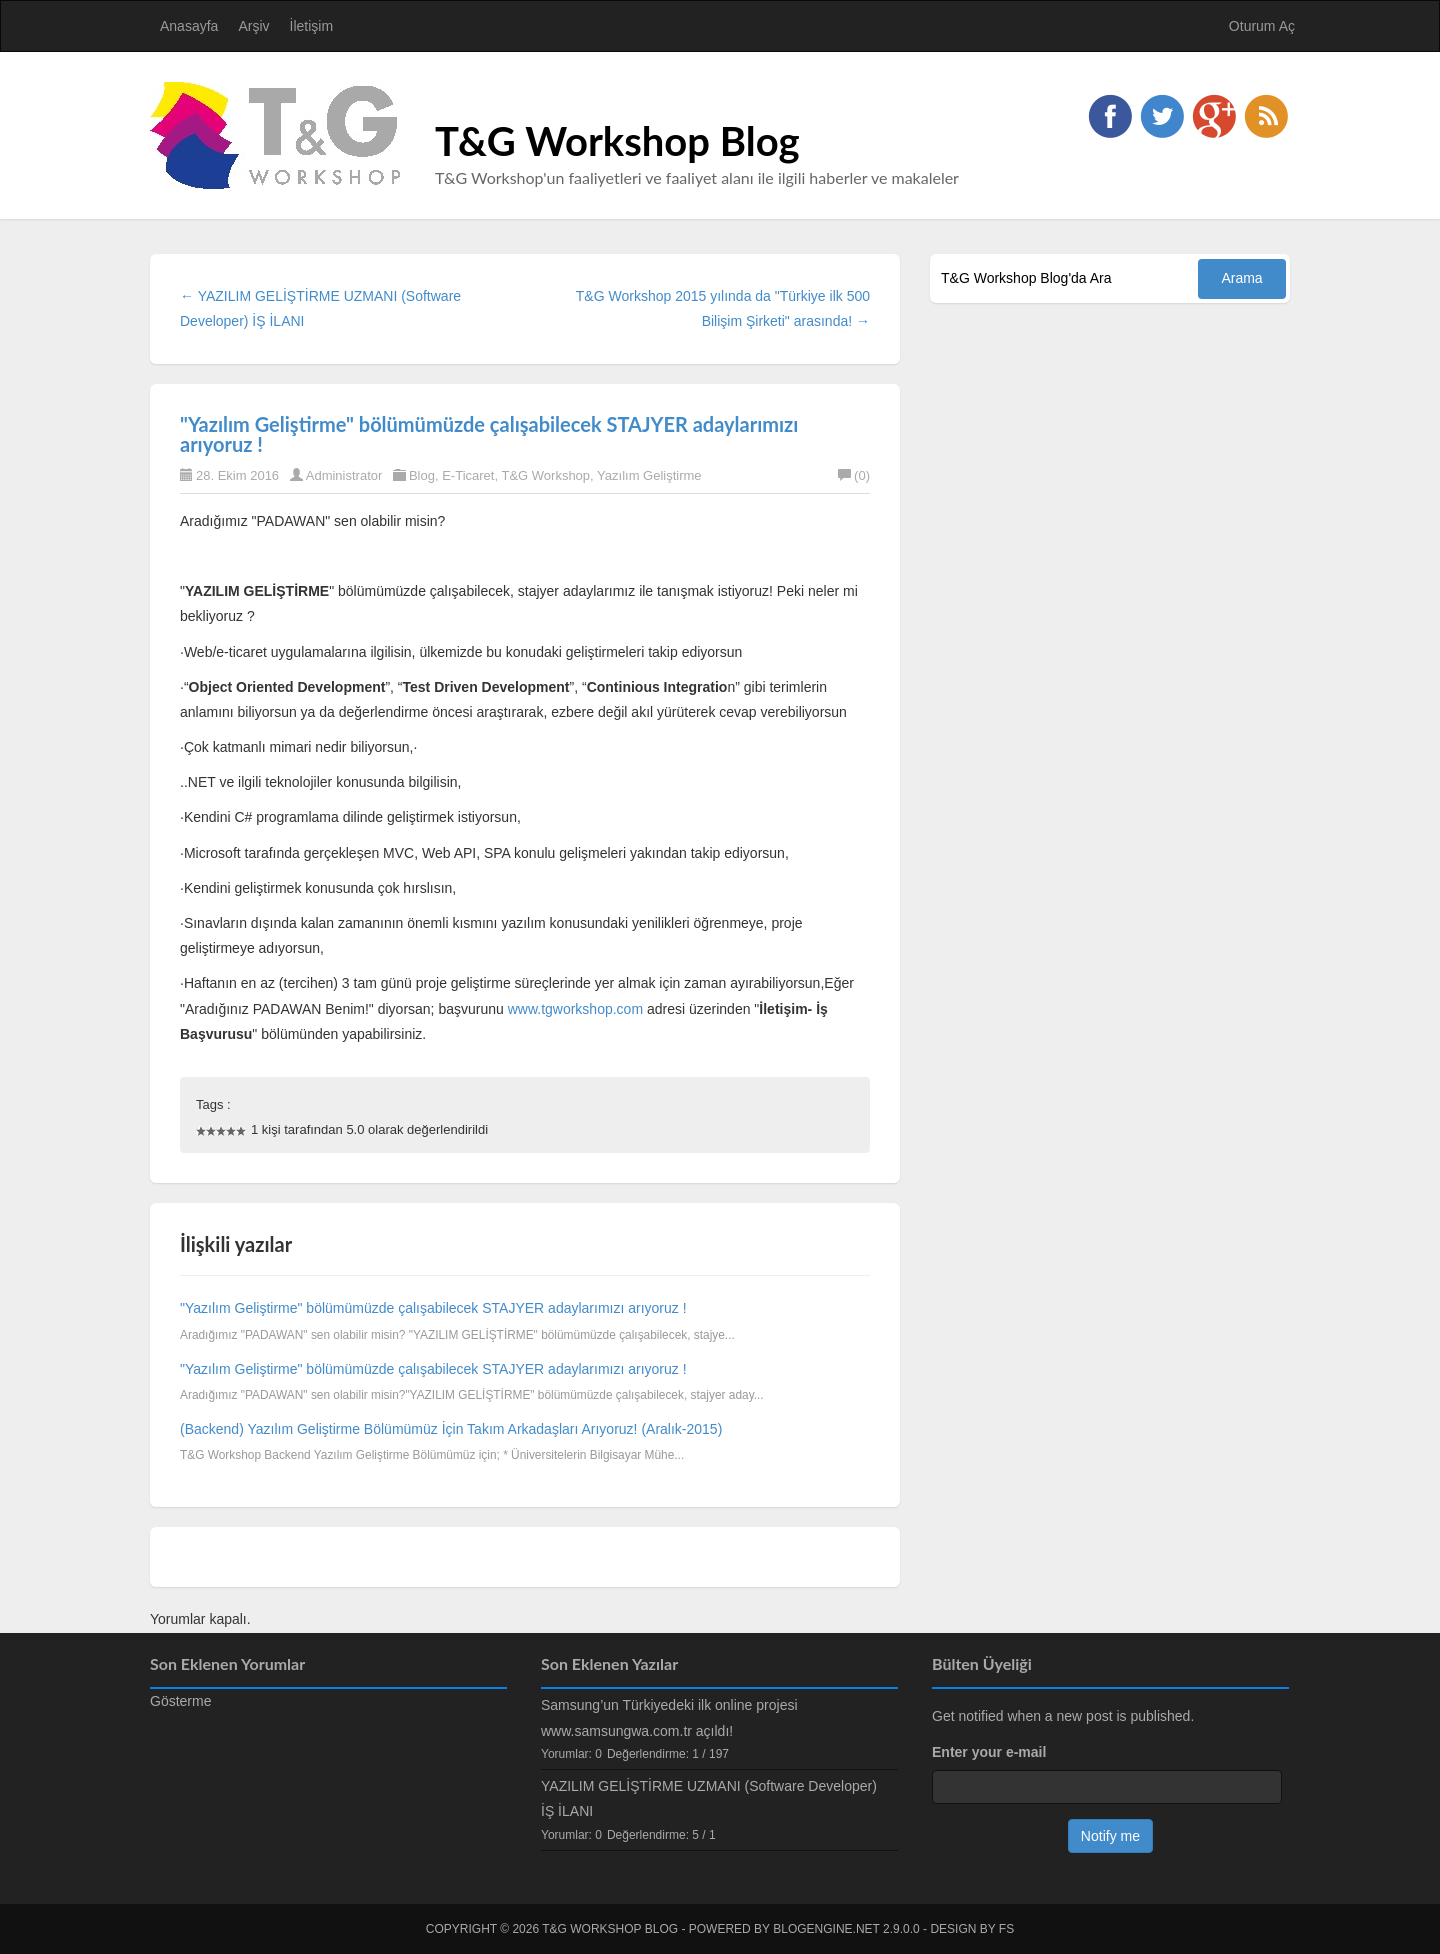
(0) (854, 475)
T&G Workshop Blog (617, 141)
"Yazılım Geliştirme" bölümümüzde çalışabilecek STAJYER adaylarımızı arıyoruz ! (489, 434)
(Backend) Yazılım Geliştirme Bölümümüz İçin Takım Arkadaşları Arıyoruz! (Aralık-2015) (451, 1429)
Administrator (344, 475)
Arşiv (253, 26)
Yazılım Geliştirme (649, 475)
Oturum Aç (1262, 26)
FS (1006, 1929)
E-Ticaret (468, 475)
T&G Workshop (545, 475)
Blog (422, 475)
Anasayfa (189, 26)
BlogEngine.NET (826, 1929)
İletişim (312, 26)
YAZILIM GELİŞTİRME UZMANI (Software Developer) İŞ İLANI (709, 1798)
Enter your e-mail (989, 1752)
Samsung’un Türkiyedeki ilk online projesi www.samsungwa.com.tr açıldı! (669, 1717)
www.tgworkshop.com (575, 1009)
